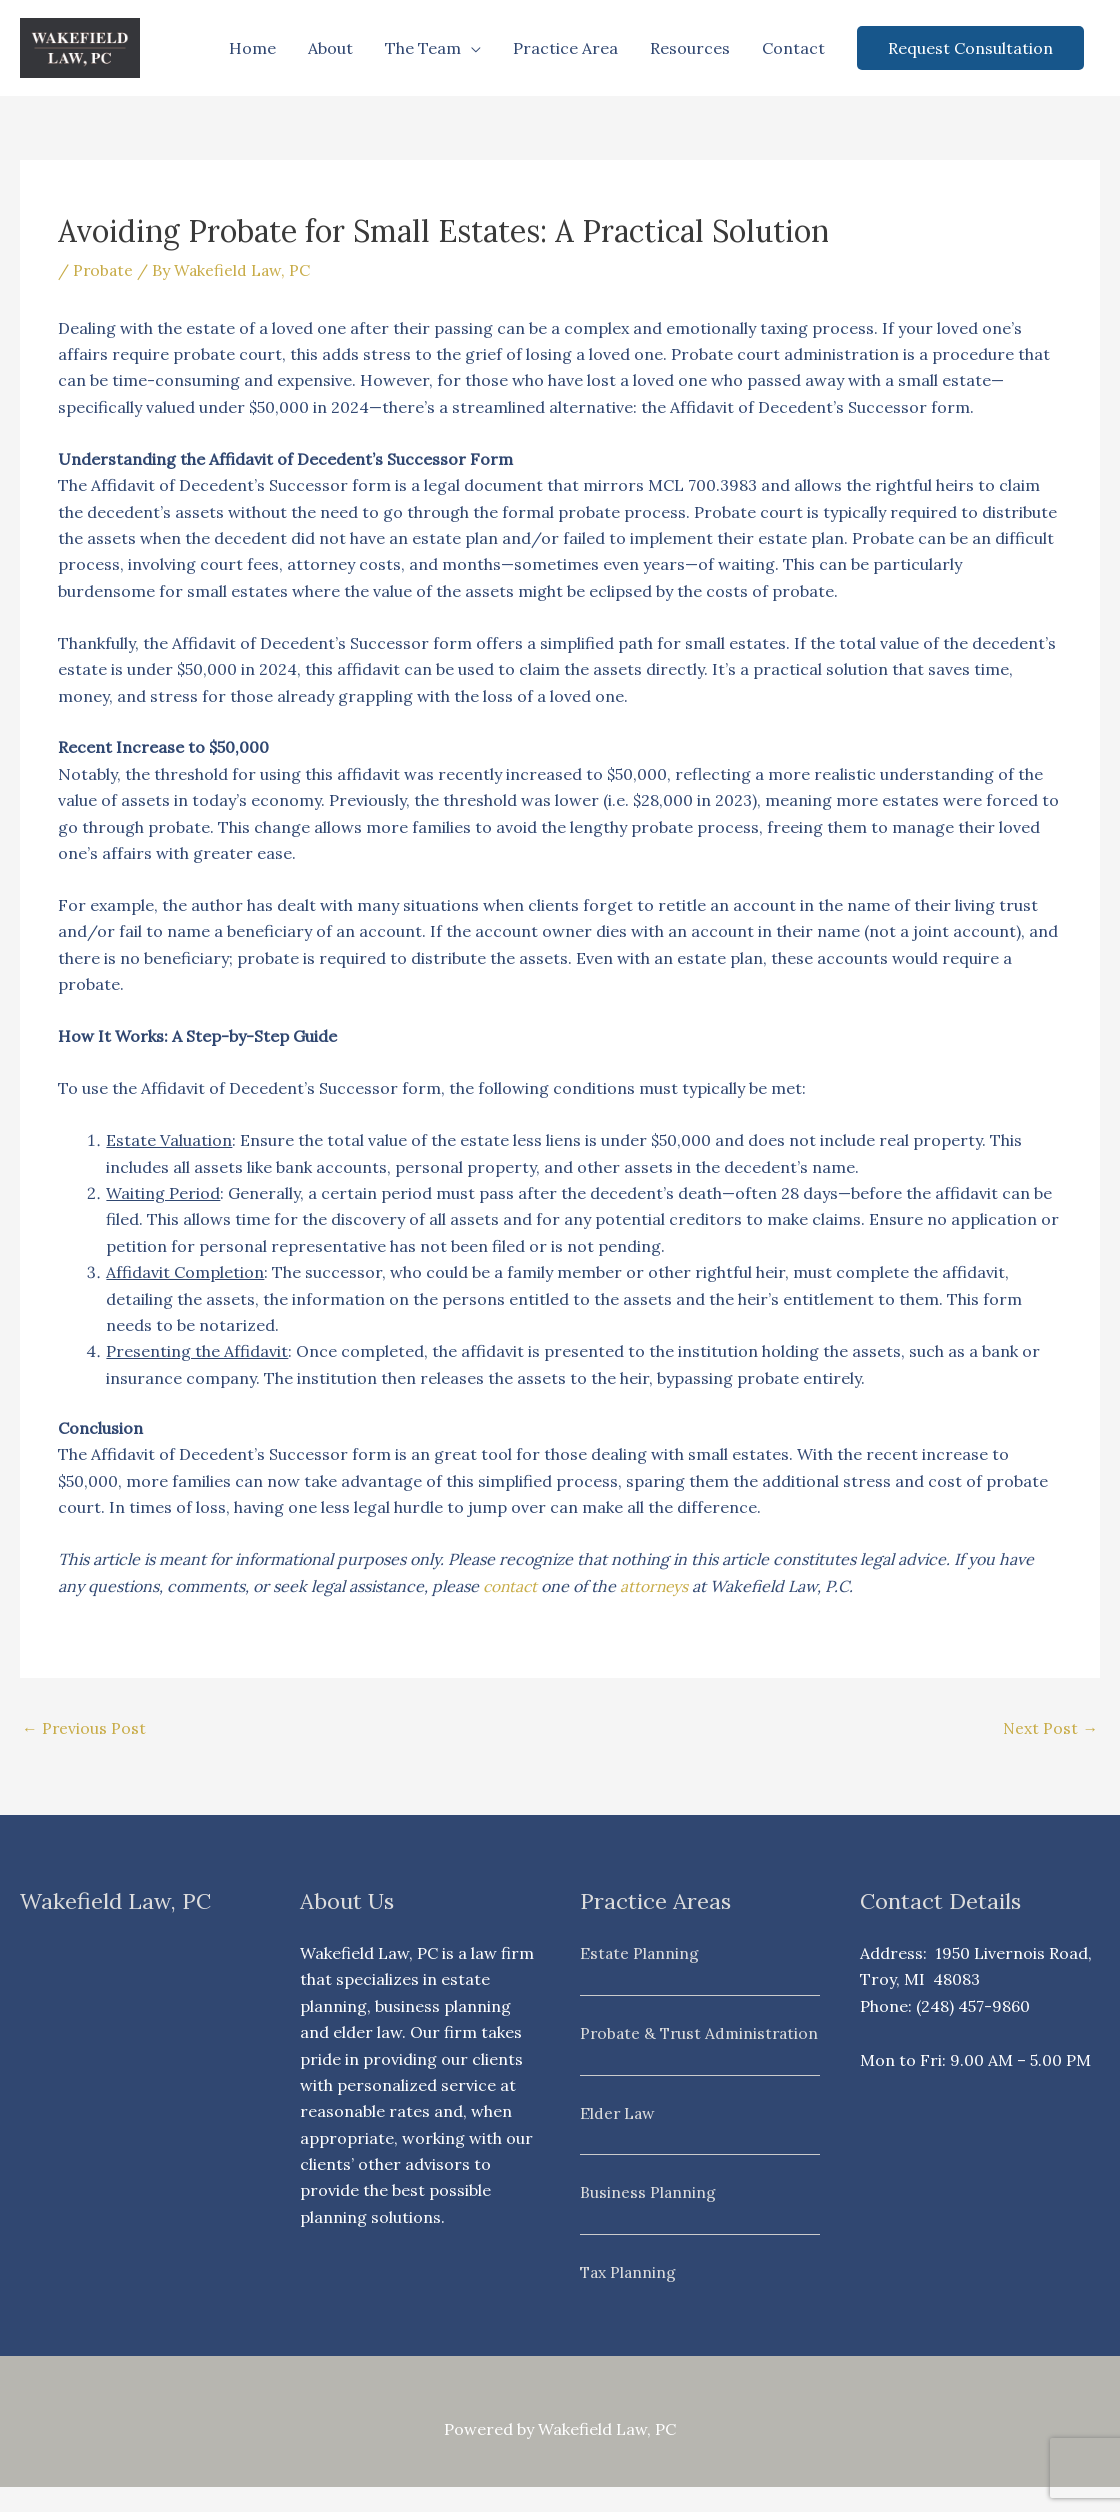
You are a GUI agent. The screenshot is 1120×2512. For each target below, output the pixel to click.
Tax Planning (629, 2297)
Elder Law (618, 2139)
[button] (970, 48)
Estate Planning (640, 1953)
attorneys (658, 1586)
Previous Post (84, 1729)
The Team (423, 48)
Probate (104, 270)
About (330, 48)
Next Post (1050, 1729)
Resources (690, 48)
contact (511, 1586)
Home (252, 48)
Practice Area (565, 48)
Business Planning (648, 2218)
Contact (793, 48)
